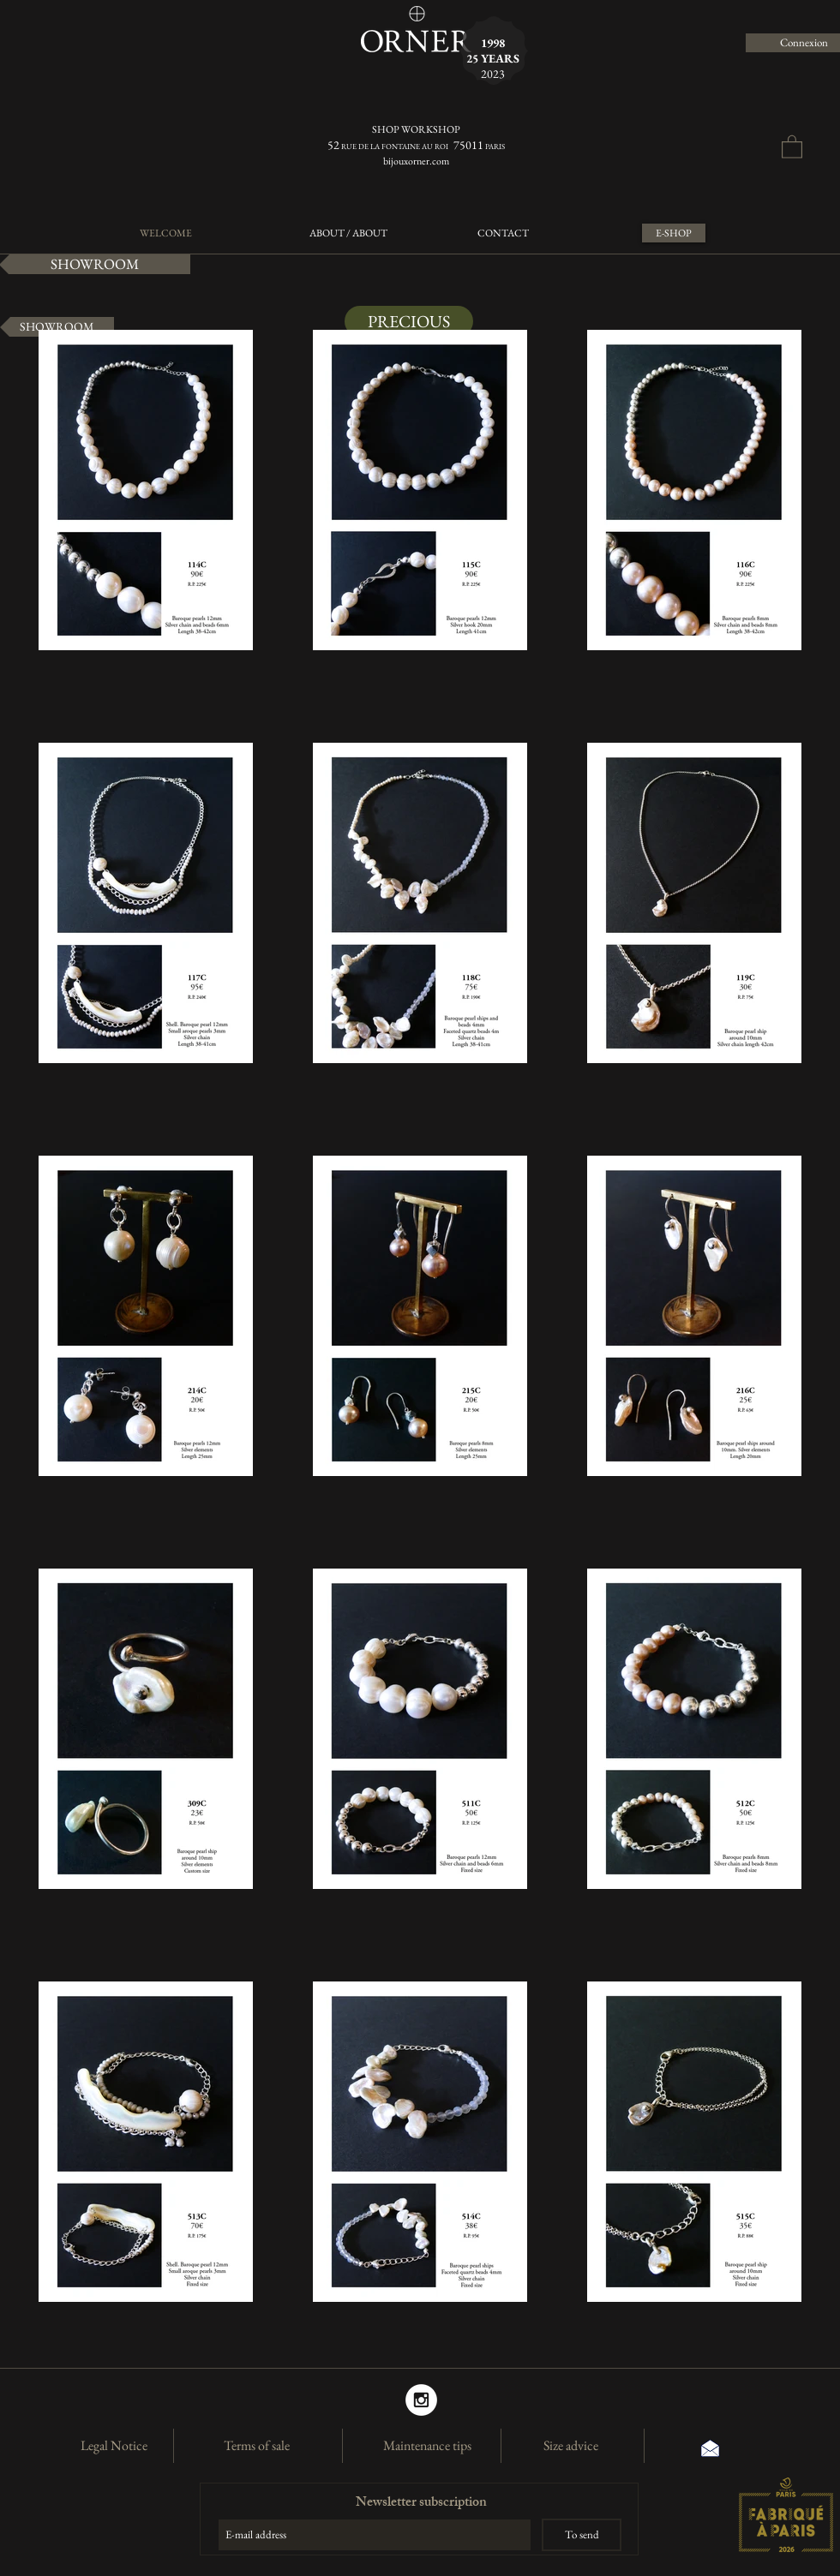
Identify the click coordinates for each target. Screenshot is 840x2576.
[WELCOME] (165, 233)
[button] (792, 146)
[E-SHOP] (673, 233)
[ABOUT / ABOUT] (348, 233)
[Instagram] (421, 2400)
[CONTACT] (503, 233)
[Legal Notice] (114, 2446)
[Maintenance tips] (427, 2446)
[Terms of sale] (256, 2446)
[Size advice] (570, 2446)
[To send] (581, 2535)
